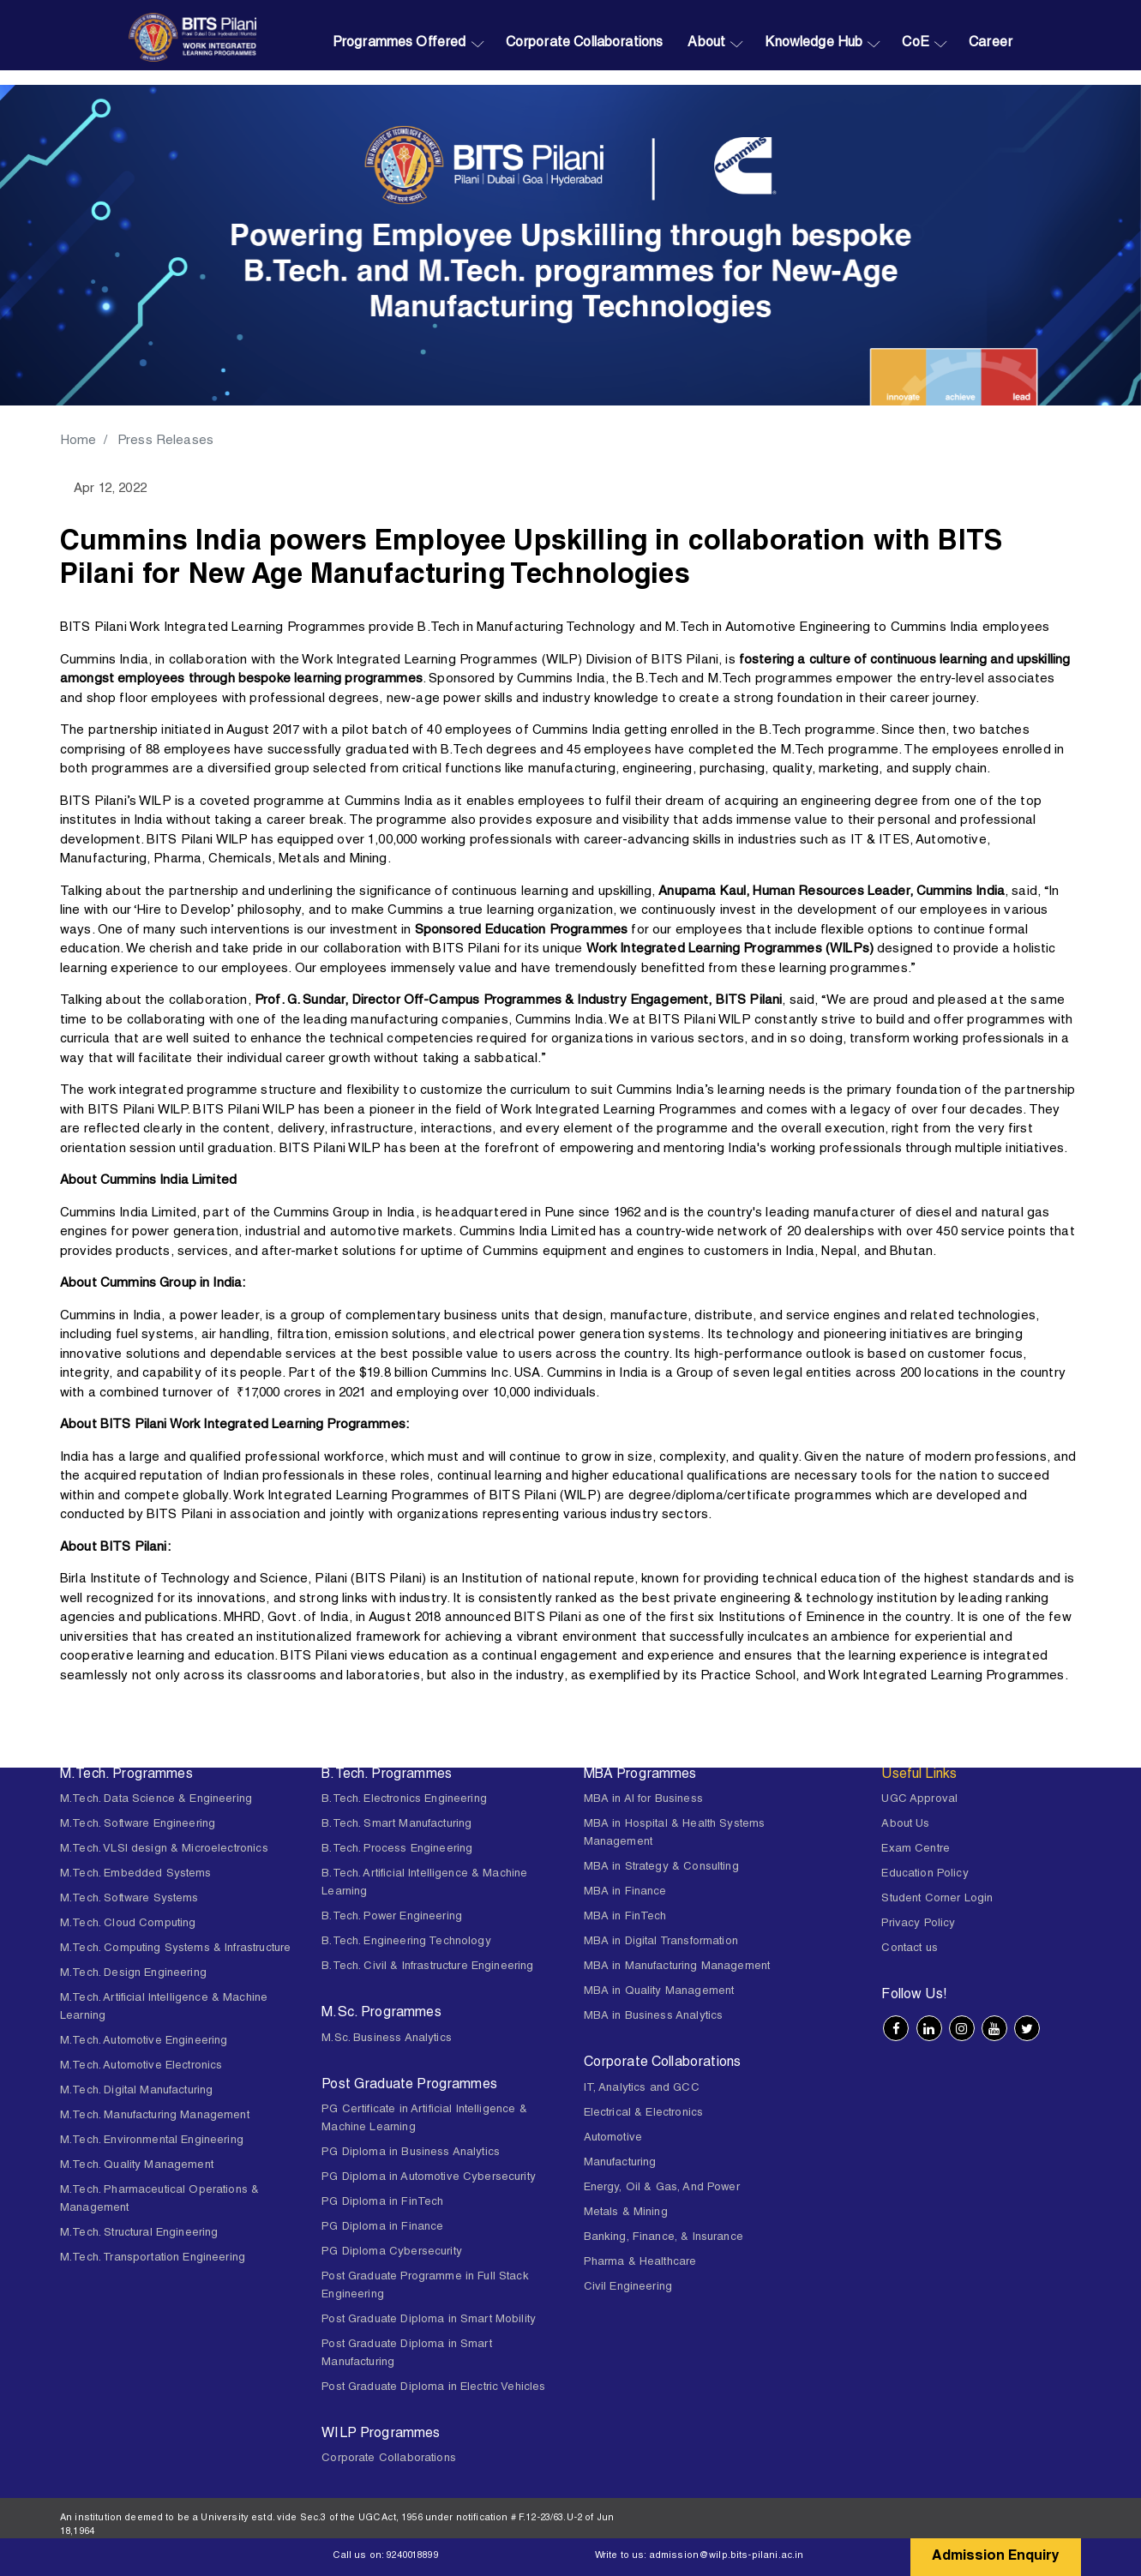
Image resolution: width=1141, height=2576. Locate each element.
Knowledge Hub (813, 44)
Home (79, 441)
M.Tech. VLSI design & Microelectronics (164, 1849)
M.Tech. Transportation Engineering (152, 2258)
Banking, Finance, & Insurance (663, 2237)
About (706, 44)
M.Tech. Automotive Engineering (144, 2041)
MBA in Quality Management (659, 1991)
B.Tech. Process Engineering (396, 1849)
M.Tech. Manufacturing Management (154, 2116)
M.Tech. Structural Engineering (139, 2233)
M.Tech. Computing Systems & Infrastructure (175, 1949)
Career (990, 44)
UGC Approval (919, 1799)
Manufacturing (620, 2163)
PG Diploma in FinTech (382, 2202)
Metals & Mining (626, 2213)
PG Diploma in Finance (382, 2227)
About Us (905, 1824)
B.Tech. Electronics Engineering (404, 1799)
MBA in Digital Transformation (661, 1942)
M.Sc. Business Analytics (386, 2039)
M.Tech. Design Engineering (133, 1973)
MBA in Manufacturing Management (677, 1967)
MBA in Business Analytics (654, 2016)
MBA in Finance (625, 1892)
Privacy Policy (918, 1924)
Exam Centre (915, 1849)
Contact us (909, 1949)
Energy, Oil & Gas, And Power (662, 2188)
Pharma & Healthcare (640, 2262)
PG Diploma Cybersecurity (391, 2252)
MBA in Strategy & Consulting (661, 1867)
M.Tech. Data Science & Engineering (156, 1799)
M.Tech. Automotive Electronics (141, 2066)
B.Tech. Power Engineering (391, 1917)
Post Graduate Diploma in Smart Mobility (428, 2320)
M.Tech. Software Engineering (137, 1824)
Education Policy (924, 1874)
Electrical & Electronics (644, 2113)
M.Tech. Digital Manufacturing (136, 2091)
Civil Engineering (628, 2287)
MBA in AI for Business (643, 1799)
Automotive (613, 2138)
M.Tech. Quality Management (136, 2165)
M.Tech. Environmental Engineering (151, 2141)
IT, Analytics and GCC (642, 2088)
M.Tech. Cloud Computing (127, 1924)
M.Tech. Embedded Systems (136, 1874)
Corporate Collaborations (585, 44)
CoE (915, 44)
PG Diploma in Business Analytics (410, 2153)
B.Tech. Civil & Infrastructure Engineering (427, 1967)
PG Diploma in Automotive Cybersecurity (428, 2177)
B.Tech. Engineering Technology (406, 1942)
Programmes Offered (399, 44)
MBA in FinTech (625, 1917)
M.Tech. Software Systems (129, 1899)
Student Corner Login (937, 1899)
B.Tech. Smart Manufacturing (396, 1824)
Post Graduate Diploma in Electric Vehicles (433, 2387)
